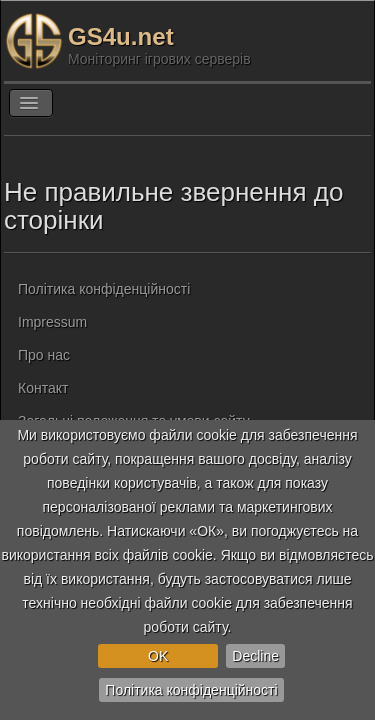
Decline (255, 656)
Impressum (52, 322)
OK (158, 656)
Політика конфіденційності (191, 690)
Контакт (43, 388)
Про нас (44, 355)
